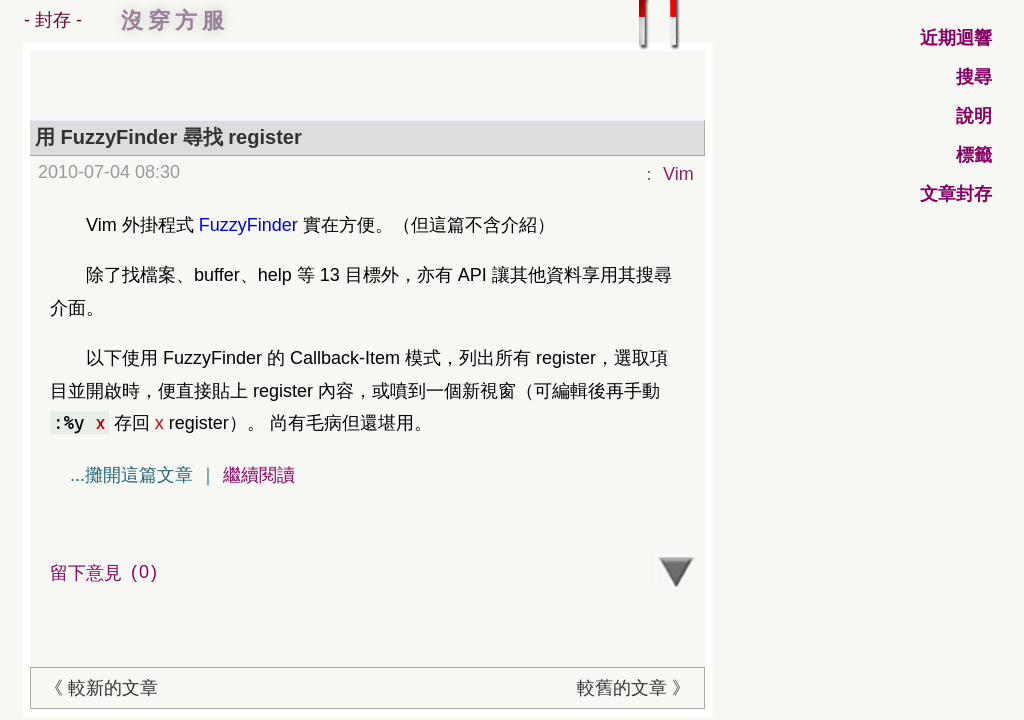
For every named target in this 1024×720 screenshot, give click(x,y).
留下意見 (106, 572)
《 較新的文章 (101, 688)
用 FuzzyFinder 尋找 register (168, 137)
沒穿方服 (175, 20)
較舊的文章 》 (633, 688)
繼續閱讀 (259, 475)
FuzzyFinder (248, 225)
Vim (678, 174)
